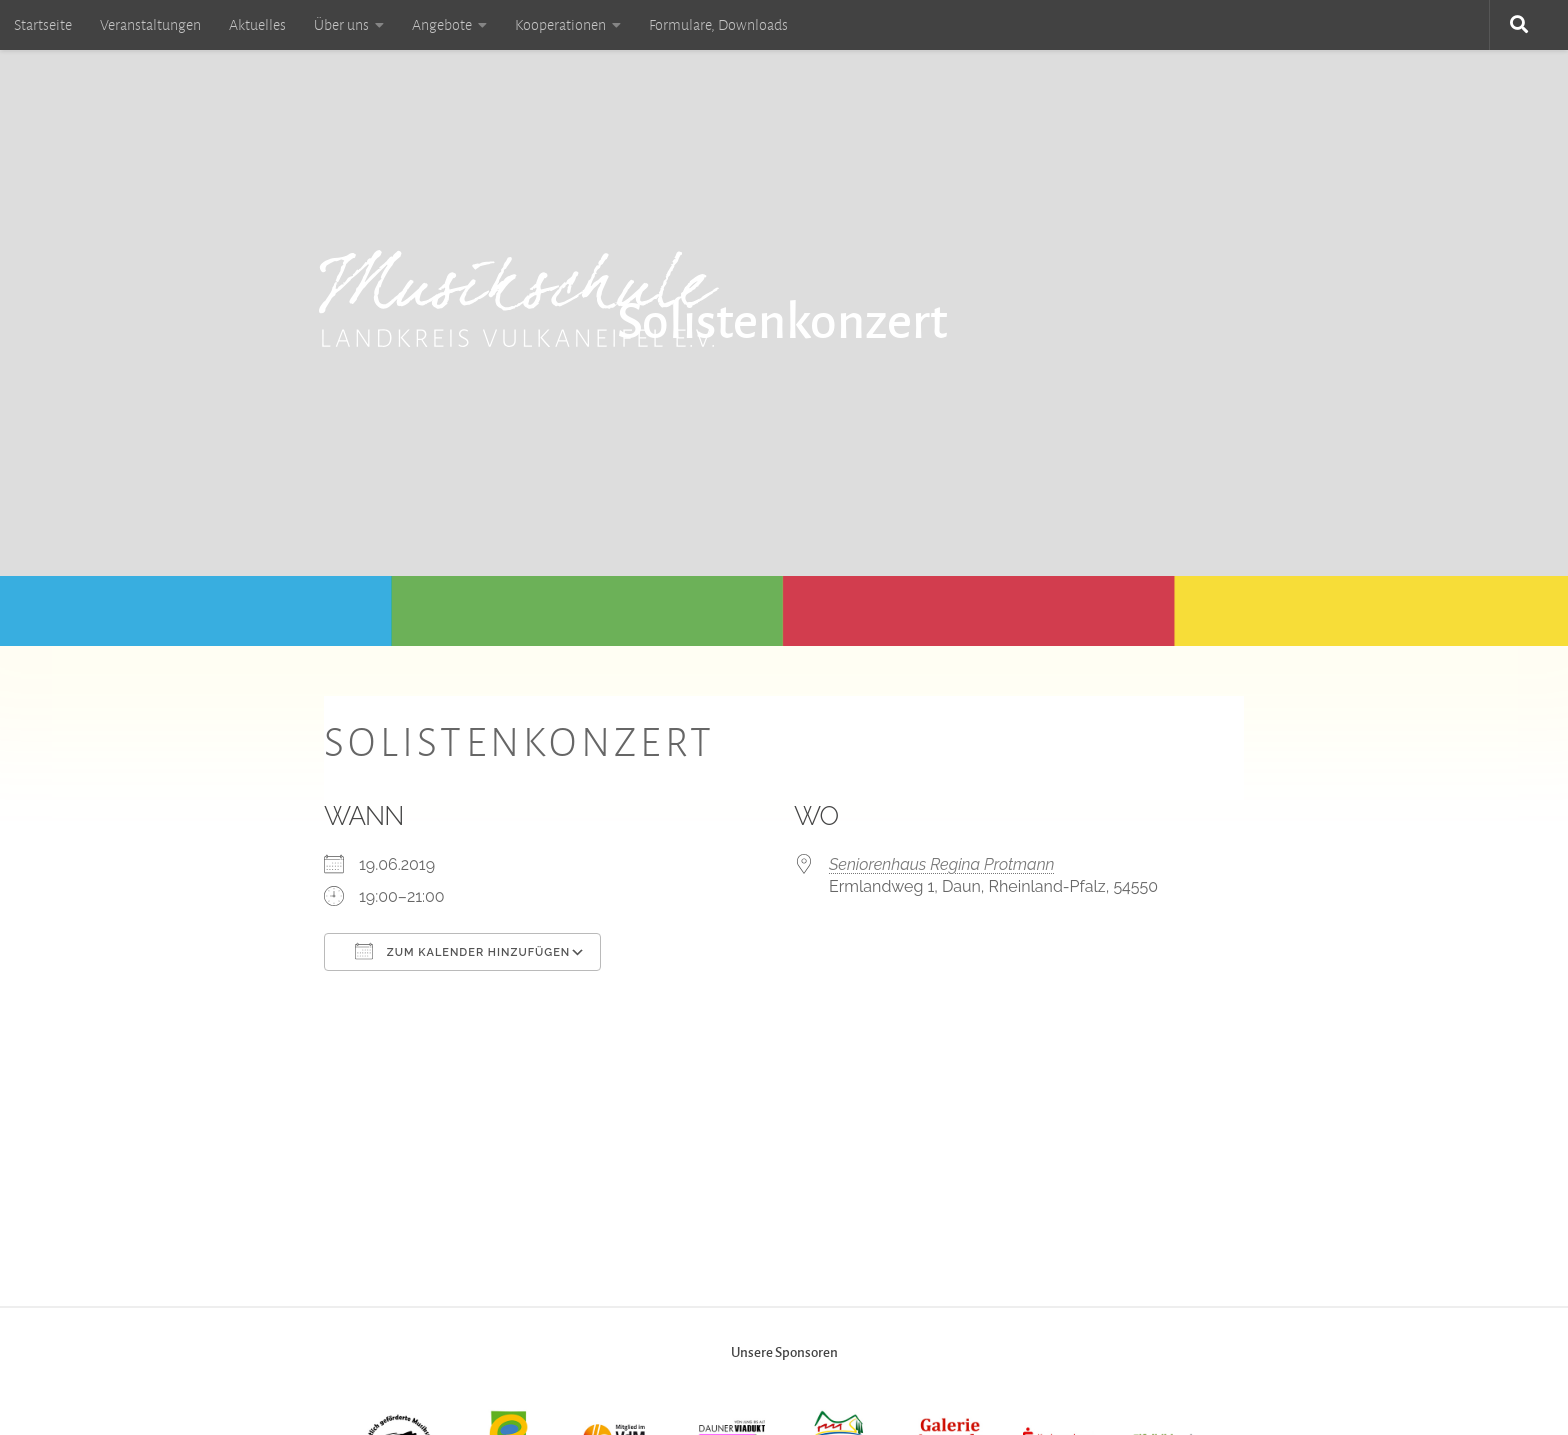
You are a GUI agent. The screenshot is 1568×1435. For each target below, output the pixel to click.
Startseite (43, 25)
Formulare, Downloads (718, 25)
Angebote (442, 25)
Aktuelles (257, 25)
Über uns (341, 25)
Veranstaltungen (150, 25)
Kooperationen (560, 25)
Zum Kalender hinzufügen (462, 951)
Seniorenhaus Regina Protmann (942, 864)
